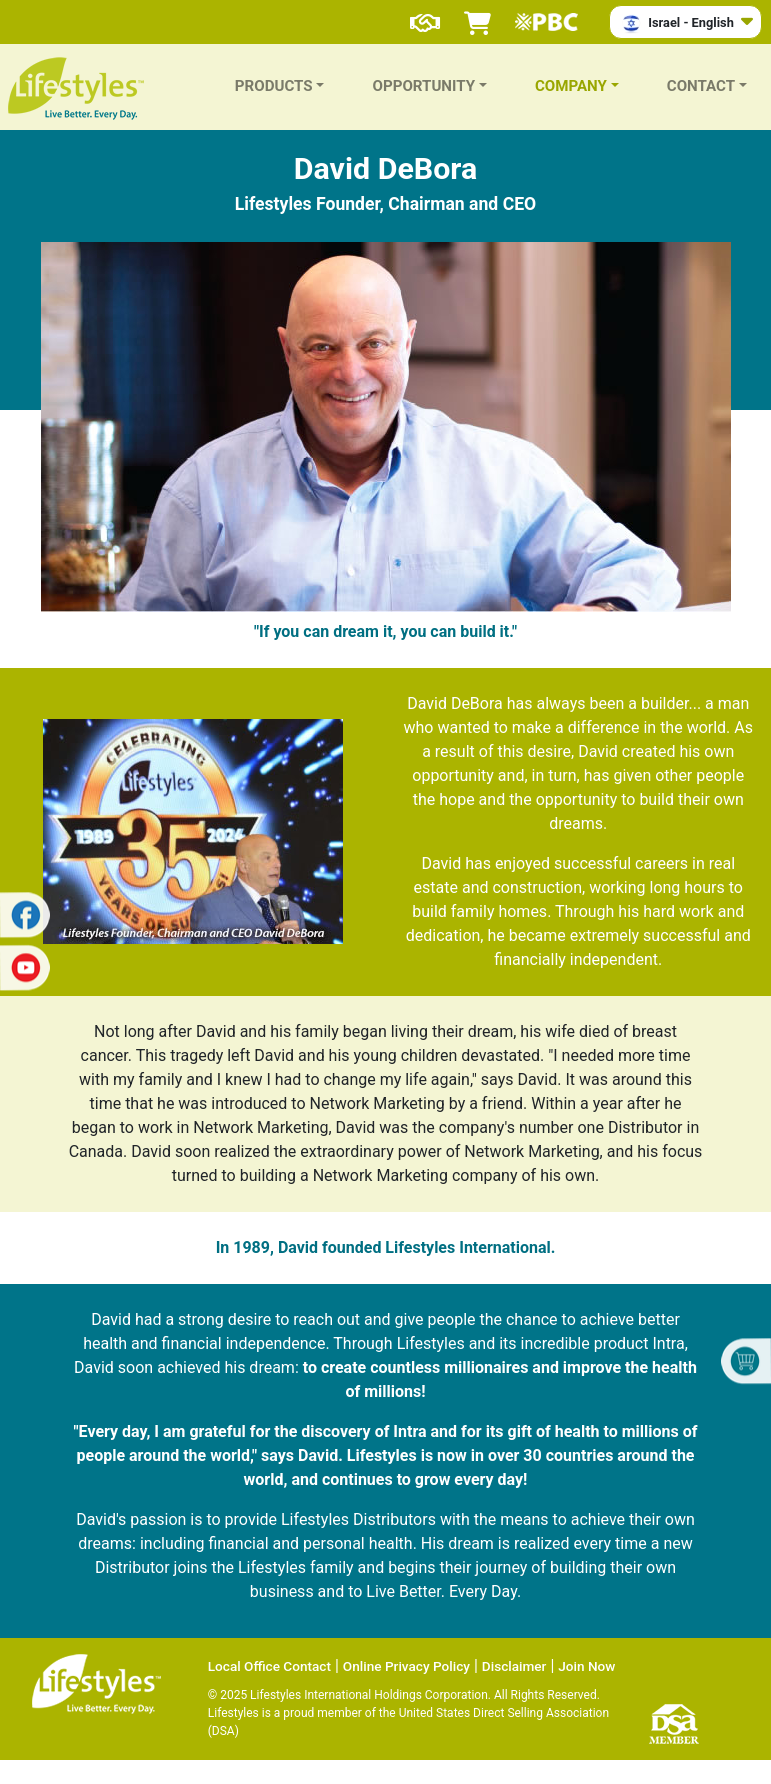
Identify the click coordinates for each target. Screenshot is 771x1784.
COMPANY (571, 86)
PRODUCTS (274, 86)
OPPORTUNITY (423, 86)
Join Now (586, 1666)
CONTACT (701, 86)
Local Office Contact (269, 1666)
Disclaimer (514, 1666)
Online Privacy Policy (406, 1666)
